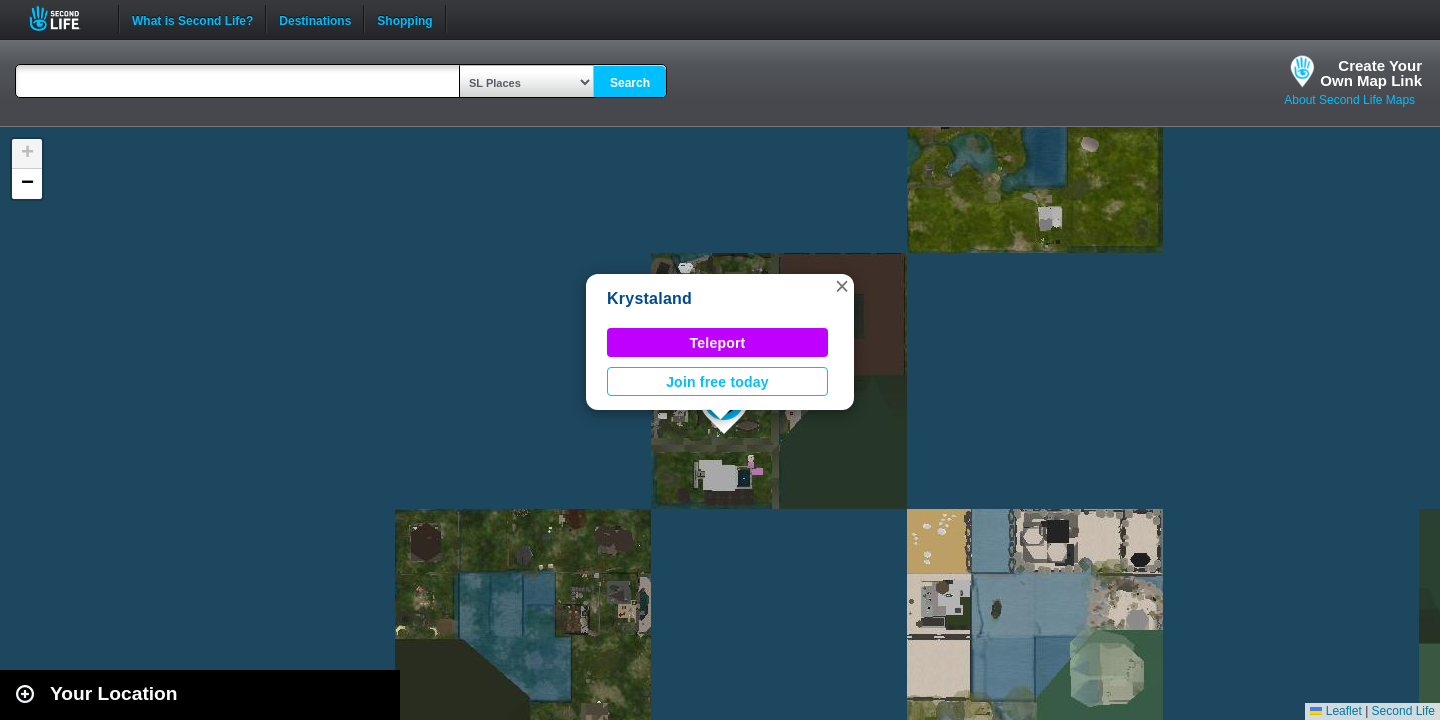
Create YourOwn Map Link (1371, 73)
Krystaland (649, 298)
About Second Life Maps (1349, 100)
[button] (842, 286)
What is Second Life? (192, 19)
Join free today (717, 382)
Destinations (315, 19)
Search (630, 83)
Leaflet (1335, 711)
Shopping (404, 19)
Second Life (65, 18)
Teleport (718, 343)
